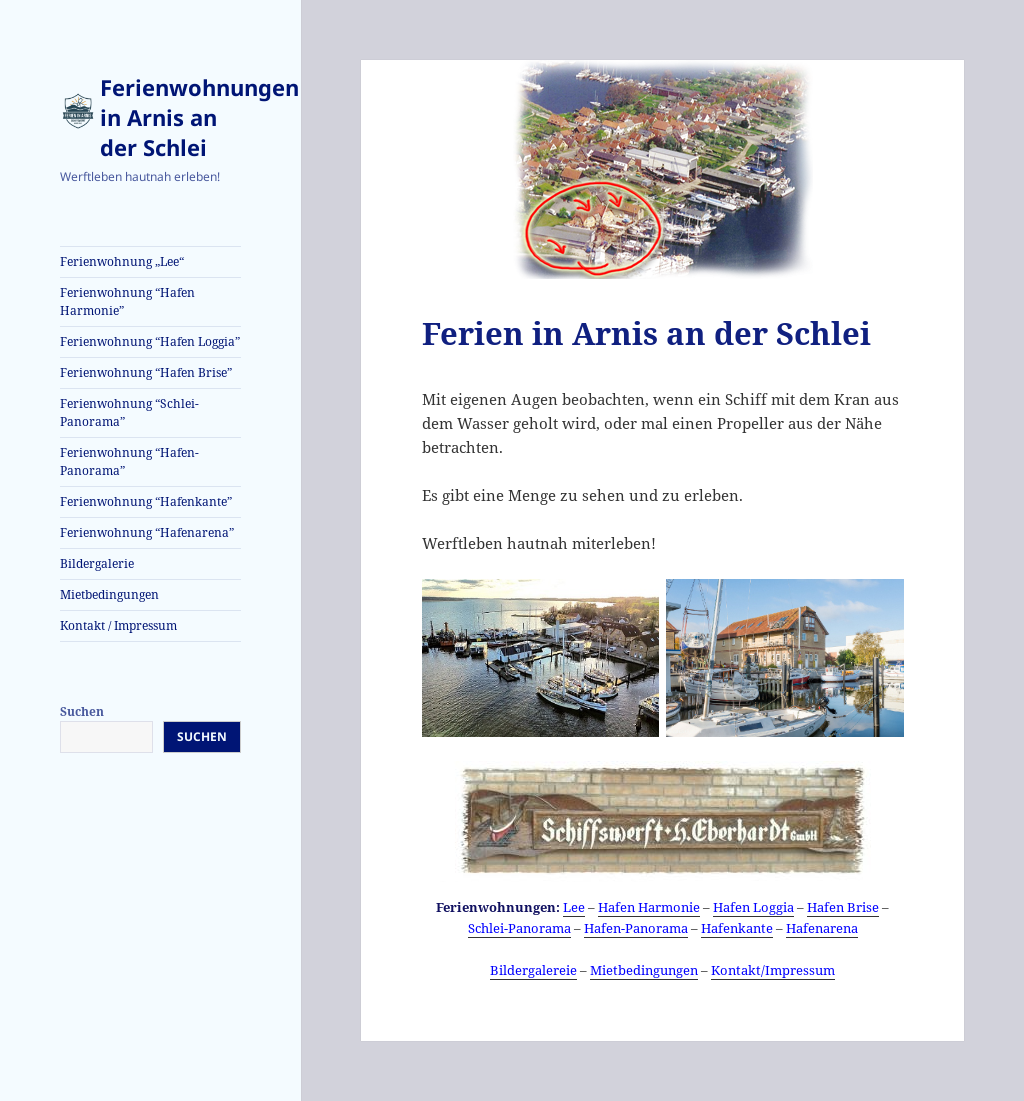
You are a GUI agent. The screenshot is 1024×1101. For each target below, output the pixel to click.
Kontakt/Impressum (773, 970)
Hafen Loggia (753, 907)
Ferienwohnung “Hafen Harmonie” (127, 301)
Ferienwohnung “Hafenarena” (147, 532)
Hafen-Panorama (636, 928)
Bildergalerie (97, 563)
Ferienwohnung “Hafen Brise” (146, 372)
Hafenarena (822, 928)
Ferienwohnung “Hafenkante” (146, 501)
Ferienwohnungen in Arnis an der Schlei (199, 117)
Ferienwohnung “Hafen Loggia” (150, 341)
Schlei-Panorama (519, 928)
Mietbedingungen (109, 594)
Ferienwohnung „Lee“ (122, 261)
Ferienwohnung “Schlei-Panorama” (129, 412)
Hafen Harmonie (649, 907)
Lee (574, 907)
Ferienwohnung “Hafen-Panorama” (129, 461)
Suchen (82, 711)
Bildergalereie (533, 970)
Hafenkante (737, 928)
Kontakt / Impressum (118, 625)
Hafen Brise (843, 907)
